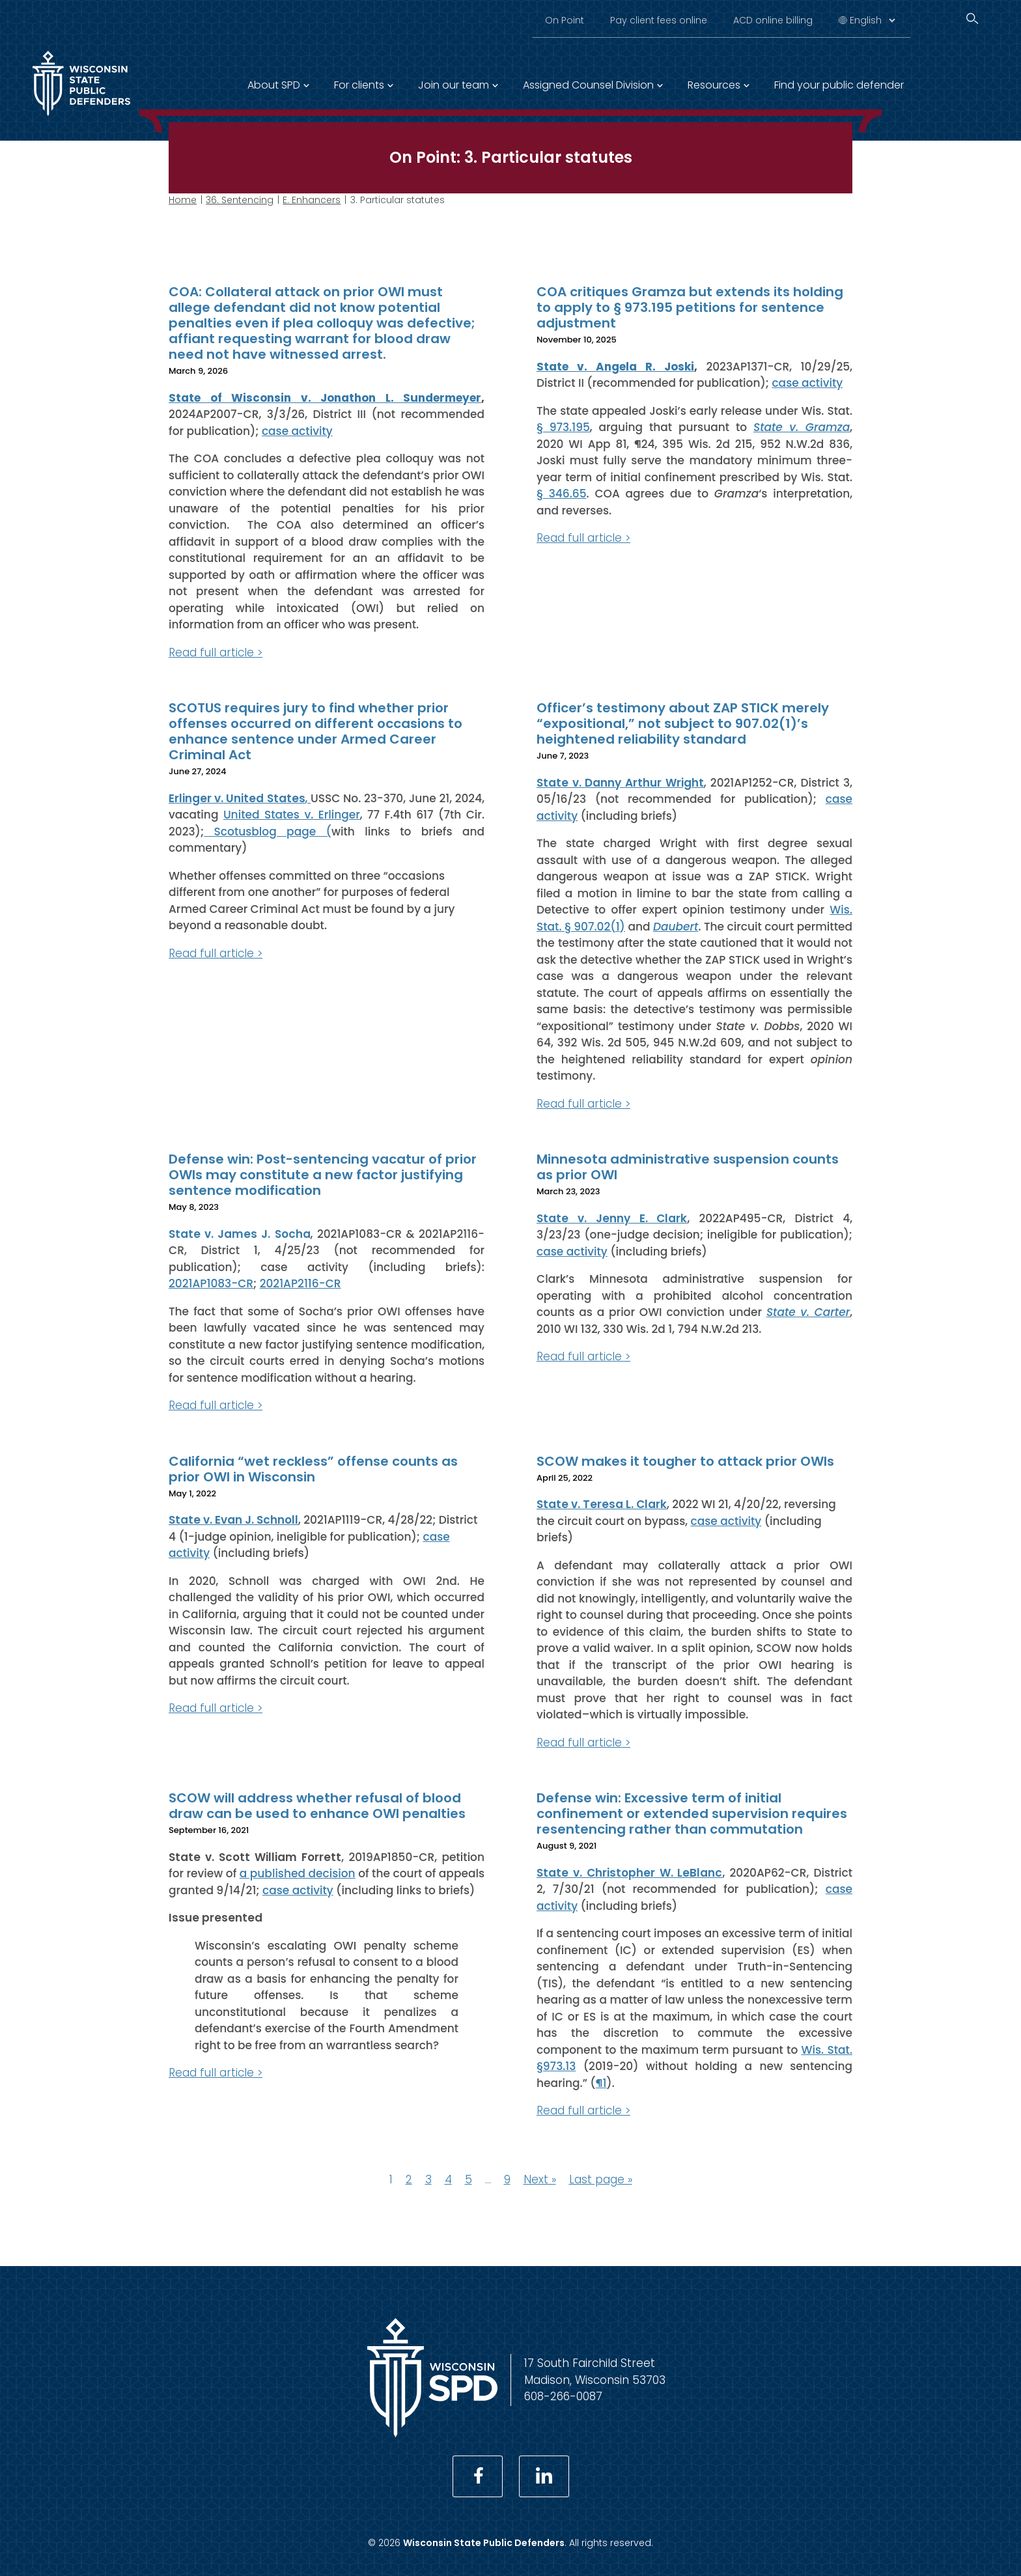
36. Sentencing (239, 199)
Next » (540, 2179)
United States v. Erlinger (291, 814)
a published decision (298, 1873)
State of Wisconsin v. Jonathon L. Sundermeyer (325, 397)
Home (183, 199)
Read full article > (215, 652)
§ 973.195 (563, 427)
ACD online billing (773, 20)
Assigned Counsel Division (588, 84)
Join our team (453, 84)
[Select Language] (872, 20)
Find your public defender (839, 84)
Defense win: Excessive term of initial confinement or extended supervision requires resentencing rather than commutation (692, 1813)
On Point (564, 20)
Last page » (600, 2179)
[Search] (972, 18)
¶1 (601, 2082)
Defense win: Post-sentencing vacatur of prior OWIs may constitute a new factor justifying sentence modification (323, 1174)
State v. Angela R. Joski (615, 366)
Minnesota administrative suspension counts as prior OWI (688, 1167)
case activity (297, 430)
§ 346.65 (562, 493)
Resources (714, 84)
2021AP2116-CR (300, 1283)
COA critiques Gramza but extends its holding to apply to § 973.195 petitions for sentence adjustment (690, 307)
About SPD (273, 84)
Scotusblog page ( (267, 831)
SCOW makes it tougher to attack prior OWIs (685, 1460)
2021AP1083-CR (211, 1283)
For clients (359, 84)
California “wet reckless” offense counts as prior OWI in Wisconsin (313, 1468)
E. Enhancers (312, 199)
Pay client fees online (658, 20)
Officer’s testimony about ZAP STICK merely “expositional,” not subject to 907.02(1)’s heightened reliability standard (683, 723)
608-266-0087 (563, 2396)
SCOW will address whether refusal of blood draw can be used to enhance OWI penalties (317, 1806)
